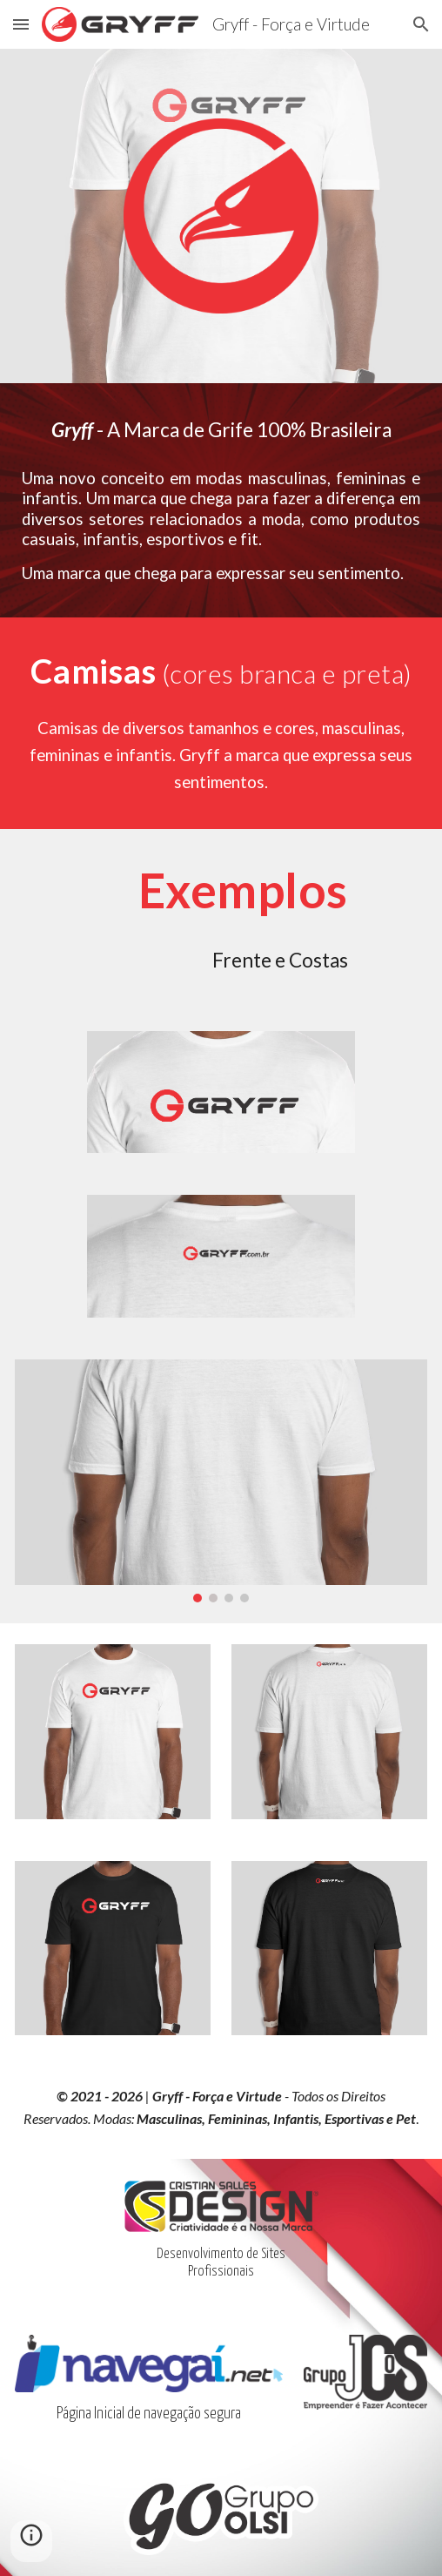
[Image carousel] (220, 1480)
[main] (220, 430)
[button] (21, 24)
